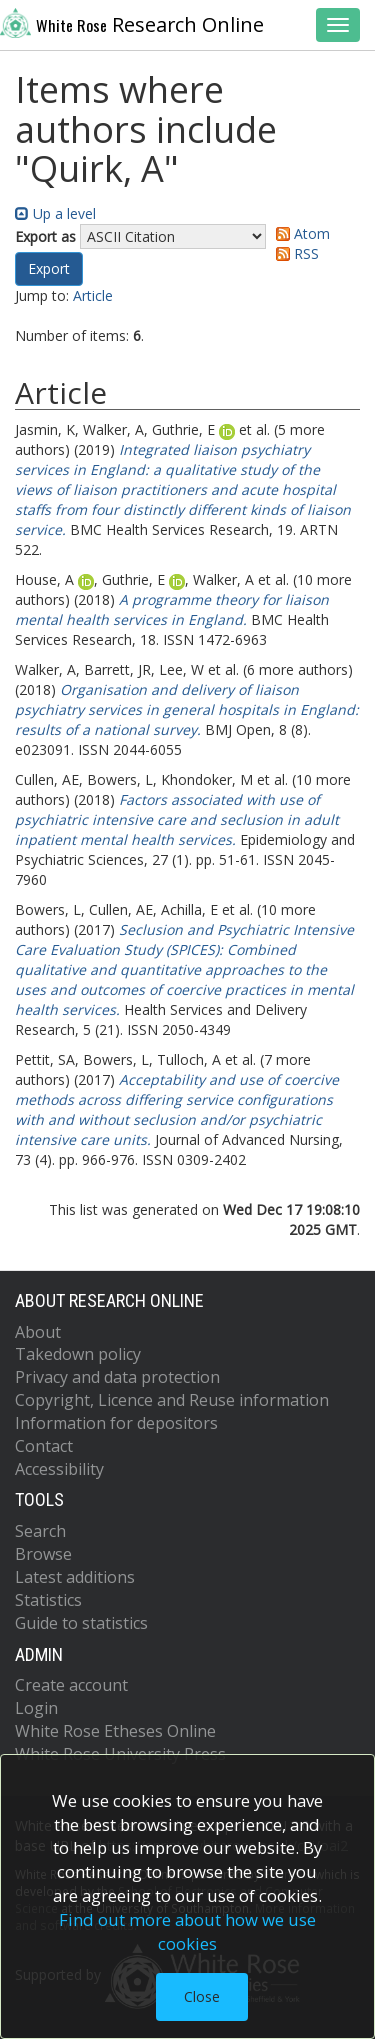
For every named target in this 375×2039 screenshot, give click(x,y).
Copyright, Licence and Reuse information (172, 1400)
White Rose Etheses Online (115, 1731)
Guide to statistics (81, 1623)
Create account (71, 1685)
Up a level (55, 213)
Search (40, 1531)
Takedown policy (78, 1354)
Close (202, 1996)
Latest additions (75, 1577)
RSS (294, 253)
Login (36, 1708)
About (38, 1332)
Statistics (48, 1600)
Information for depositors (116, 1423)
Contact (44, 1446)
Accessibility (59, 1469)
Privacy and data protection (117, 1377)
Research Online (132, 23)
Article (93, 295)
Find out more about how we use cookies (187, 1931)
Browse (43, 1554)
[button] (49, 269)
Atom (299, 233)
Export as (45, 236)
